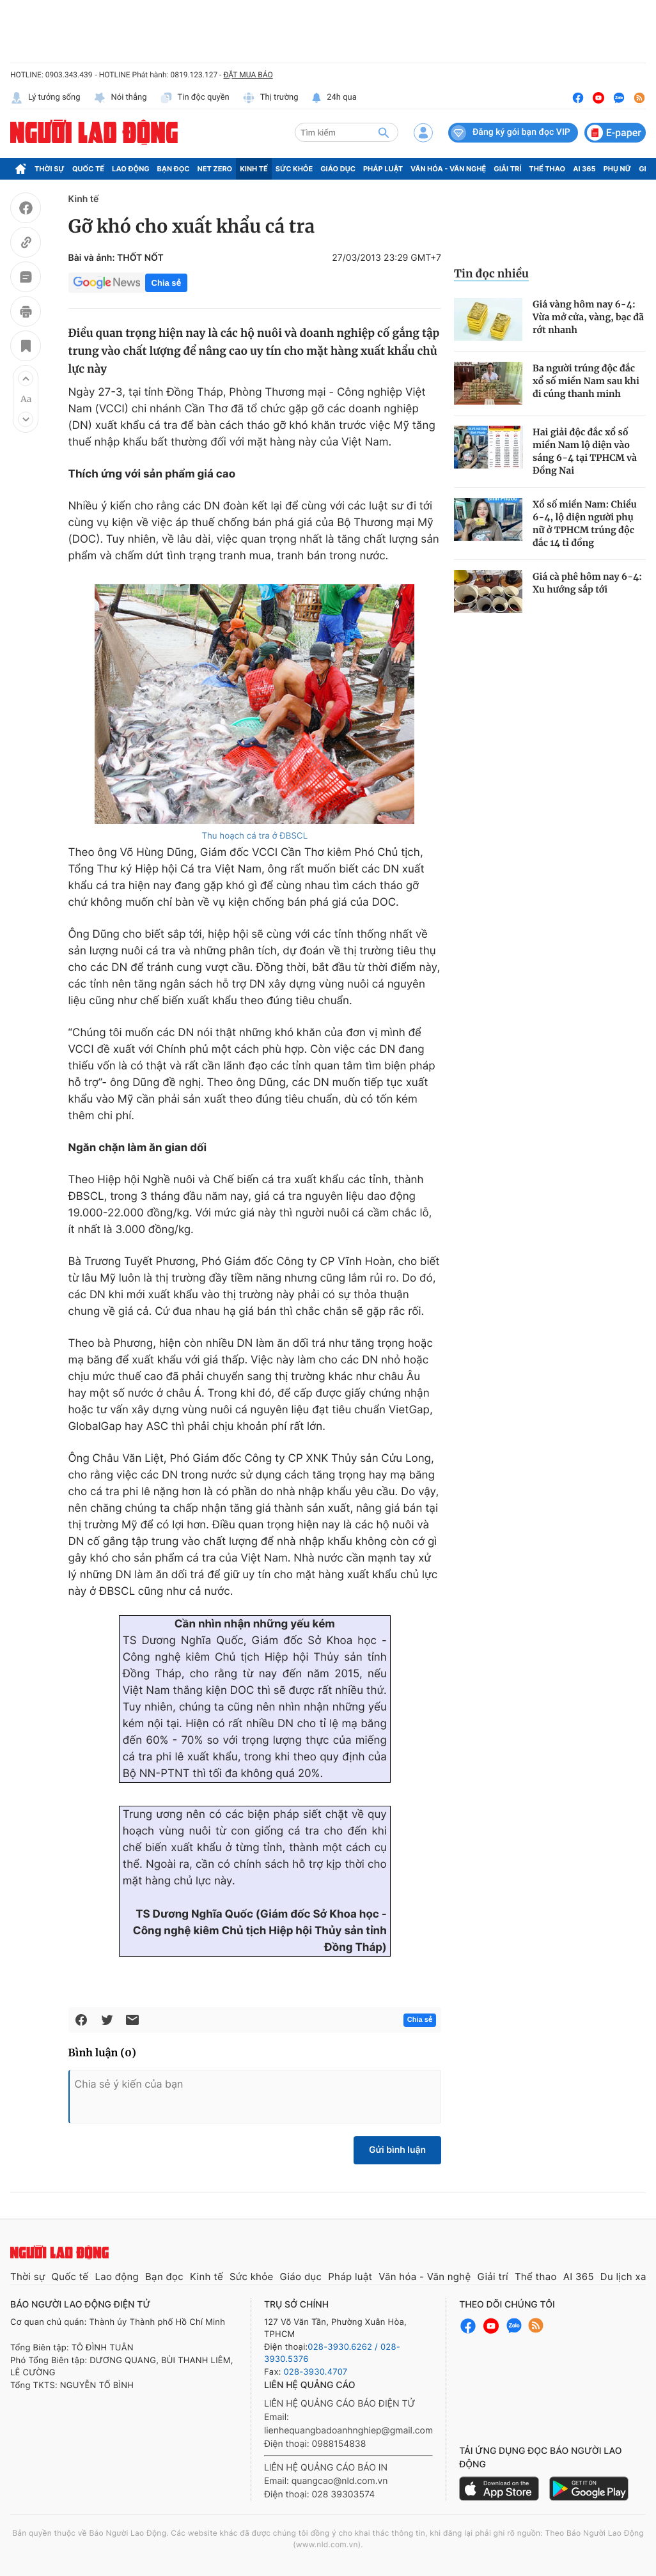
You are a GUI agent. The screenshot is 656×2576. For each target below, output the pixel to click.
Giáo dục (337, 168)
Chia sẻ (166, 283)
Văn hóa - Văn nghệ (448, 168)
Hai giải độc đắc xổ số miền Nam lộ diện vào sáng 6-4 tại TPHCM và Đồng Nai (585, 451)
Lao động (131, 168)
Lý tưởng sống (45, 97)
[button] (25, 378)
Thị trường (270, 97)
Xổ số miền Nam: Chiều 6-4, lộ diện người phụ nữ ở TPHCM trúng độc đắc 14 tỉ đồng (585, 523)
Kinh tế (254, 168)
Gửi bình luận (397, 2150)
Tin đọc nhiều (491, 274)
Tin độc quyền (195, 97)
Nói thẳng (120, 97)
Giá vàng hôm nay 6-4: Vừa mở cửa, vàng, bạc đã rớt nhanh (588, 317)
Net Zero (215, 168)
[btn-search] (383, 132)
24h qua (334, 97)
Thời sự (50, 168)
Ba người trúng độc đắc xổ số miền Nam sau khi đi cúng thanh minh (586, 381)
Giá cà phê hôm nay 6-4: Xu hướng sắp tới (587, 583)
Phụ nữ (618, 168)
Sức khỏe (294, 168)
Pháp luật (383, 168)
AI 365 (584, 168)
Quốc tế (88, 168)
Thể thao (547, 168)
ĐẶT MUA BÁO (247, 74)
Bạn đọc (173, 168)
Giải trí (507, 168)
